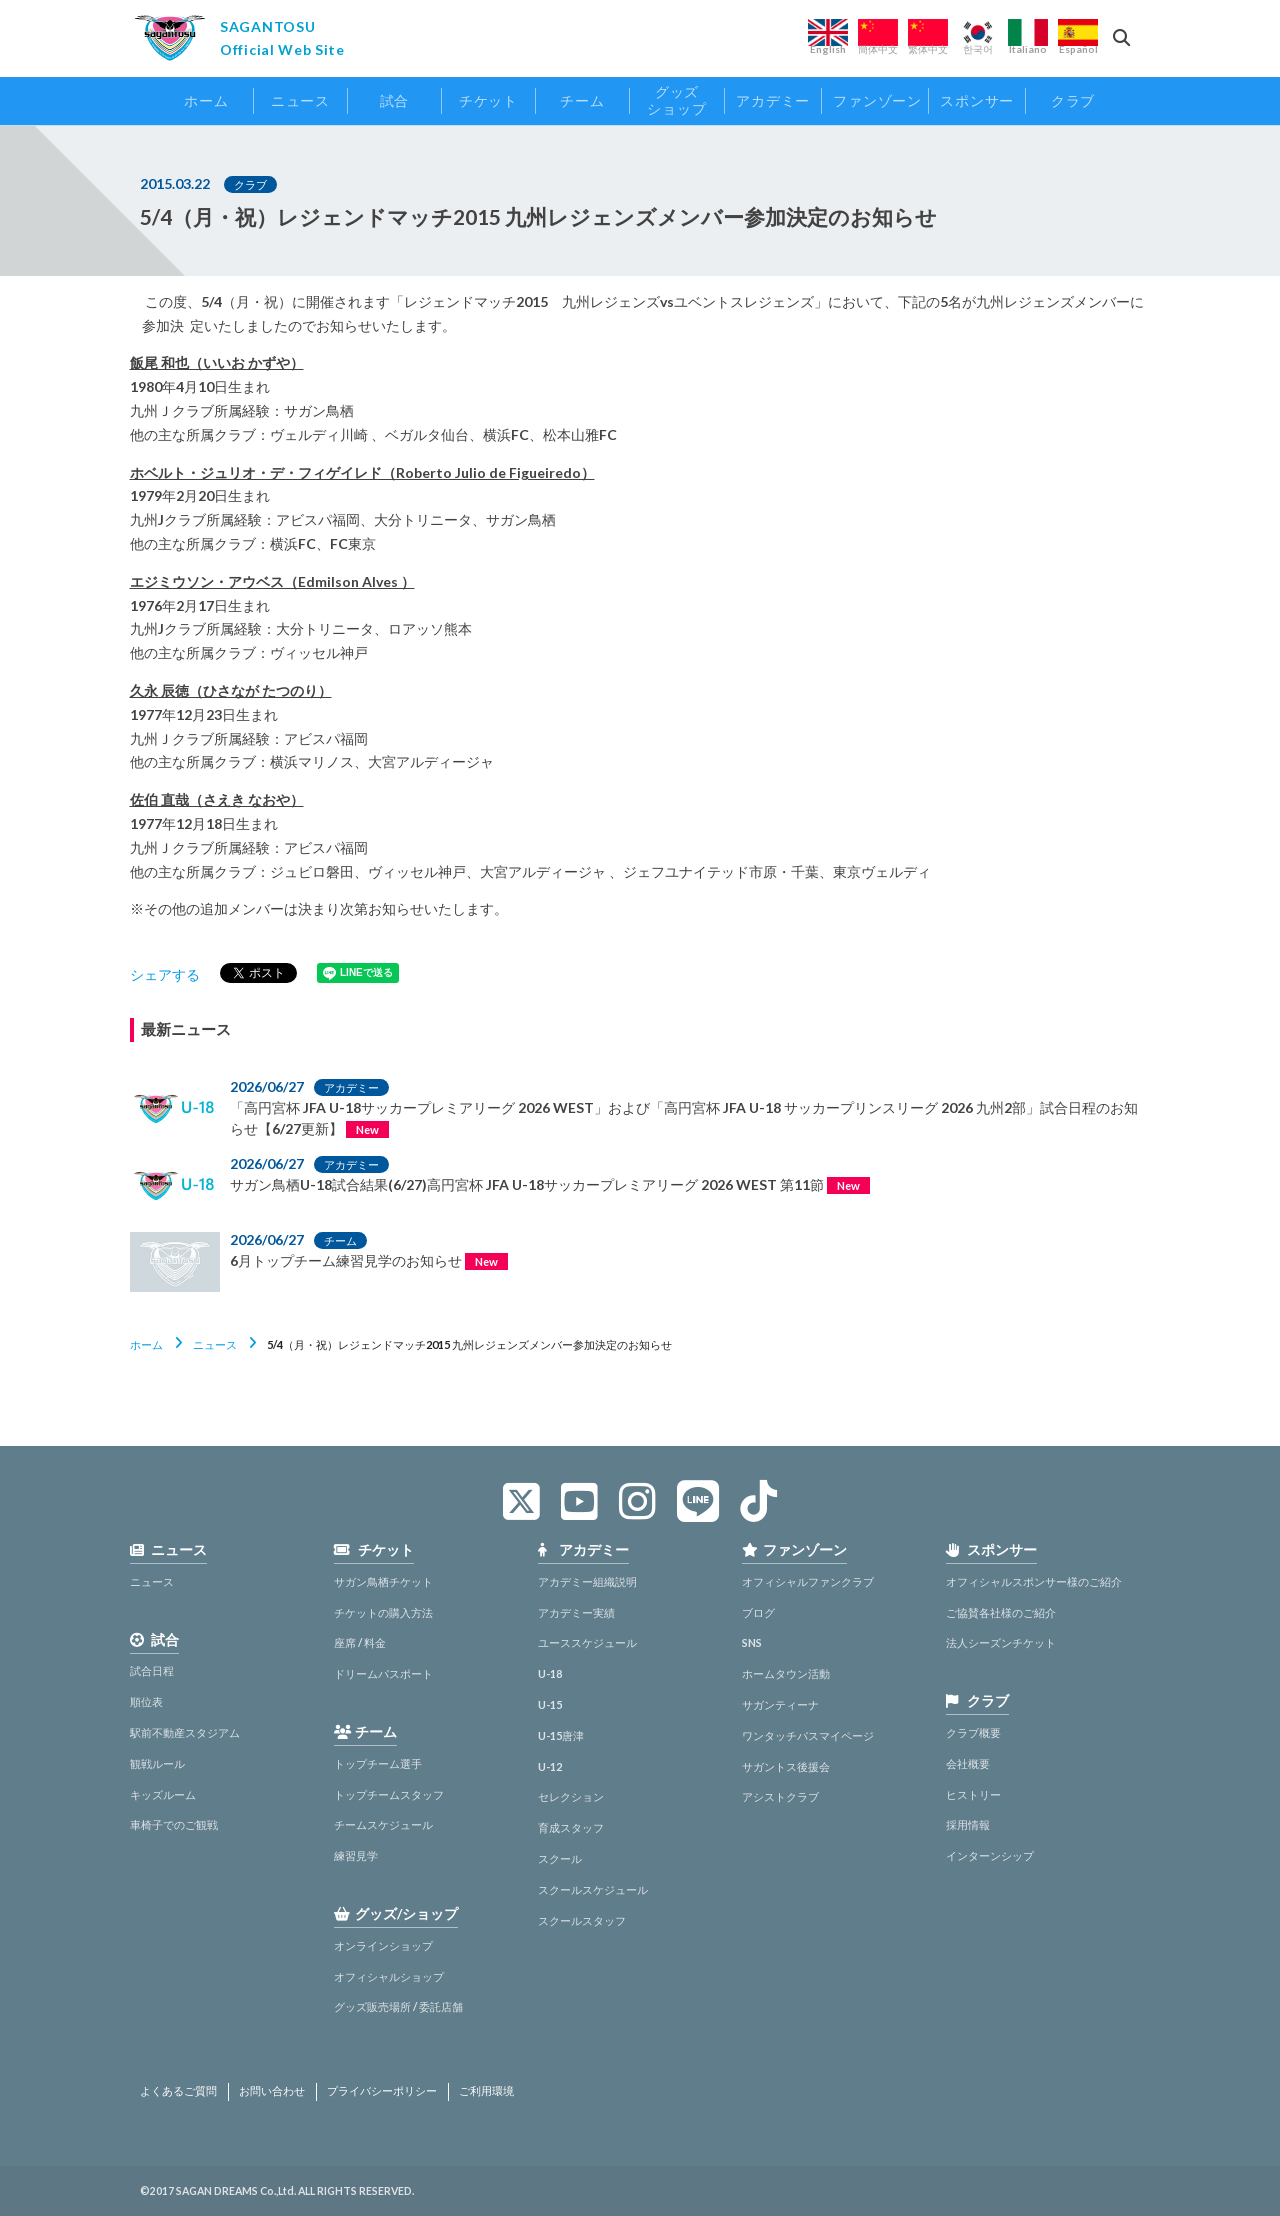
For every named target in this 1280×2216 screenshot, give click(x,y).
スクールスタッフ (582, 1920)
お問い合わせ (272, 2091)
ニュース (215, 1344)
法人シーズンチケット (1001, 1642)
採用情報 (968, 1824)
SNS (752, 1642)
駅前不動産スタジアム (185, 1732)
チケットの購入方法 (383, 1612)
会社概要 (968, 1763)
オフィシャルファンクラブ (808, 1581)
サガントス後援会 (786, 1766)
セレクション (571, 1796)
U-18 (550, 1673)
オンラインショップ (383, 1945)
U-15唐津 (561, 1735)
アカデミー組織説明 (587, 1581)
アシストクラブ (780, 1796)
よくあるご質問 (178, 2091)
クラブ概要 (973, 1732)
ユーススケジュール (587, 1642)
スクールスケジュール (593, 1889)
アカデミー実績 (576, 1612)
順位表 (146, 1701)
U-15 (550, 1704)
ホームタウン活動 (786, 1673)
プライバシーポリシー (382, 2091)
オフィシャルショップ (389, 1976)
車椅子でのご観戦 (174, 1824)
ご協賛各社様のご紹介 (1001, 1612)
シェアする (165, 974)
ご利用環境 (486, 2091)
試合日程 (152, 1670)
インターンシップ (990, 1855)
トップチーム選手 (378, 1763)
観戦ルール (157, 1763)
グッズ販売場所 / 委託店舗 (398, 2006)
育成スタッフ (571, 1827)
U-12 (550, 1766)
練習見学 (356, 1855)
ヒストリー (973, 1794)
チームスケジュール (383, 1824)
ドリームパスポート (383, 1673)
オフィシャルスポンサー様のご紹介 (1034, 1581)
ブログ (758, 1612)
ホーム (146, 1344)
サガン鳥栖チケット (383, 1581)
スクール (560, 1858)
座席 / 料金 (360, 1642)
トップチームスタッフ (389, 1794)
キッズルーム (163, 1794)
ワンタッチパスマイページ (808, 1735)
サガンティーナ (780, 1704)
